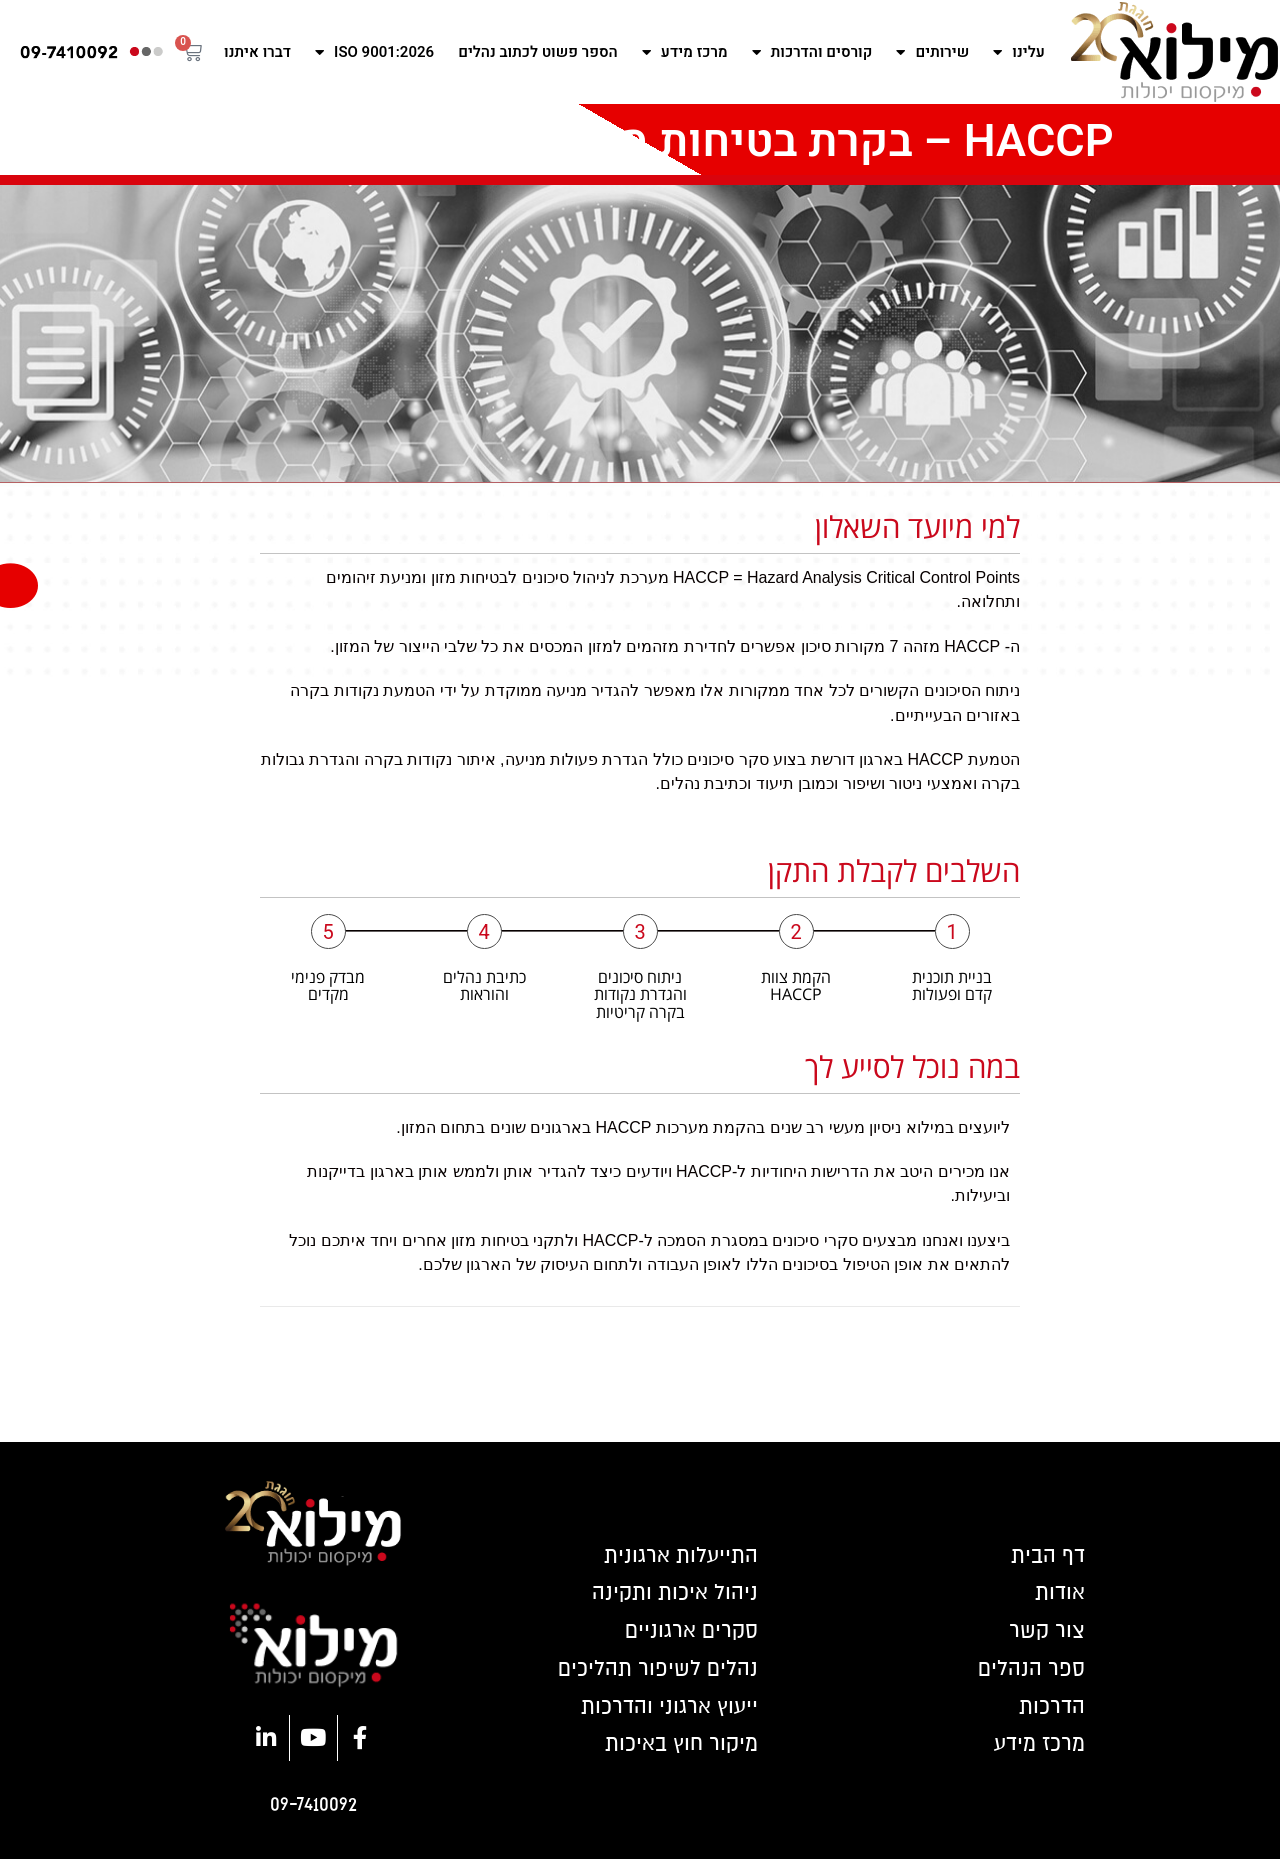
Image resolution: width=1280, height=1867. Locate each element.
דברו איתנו (257, 52)
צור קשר (1045, 1634)
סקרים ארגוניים (688, 1634)
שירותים (932, 52)
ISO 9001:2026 (374, 52)
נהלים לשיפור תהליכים (653, 1674)
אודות (1058, 1594)
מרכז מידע (685, 52)
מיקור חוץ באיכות (676, 1754)
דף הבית (1045, 1554)
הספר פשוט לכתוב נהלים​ (538, 52)
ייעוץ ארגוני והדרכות (665, 1714)
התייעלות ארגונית (677, 1554)
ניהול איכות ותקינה (670, 1594)
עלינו (1018, 52)
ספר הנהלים (1028, 1674)
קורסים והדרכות (812, 52)
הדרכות (1050, 1714)
